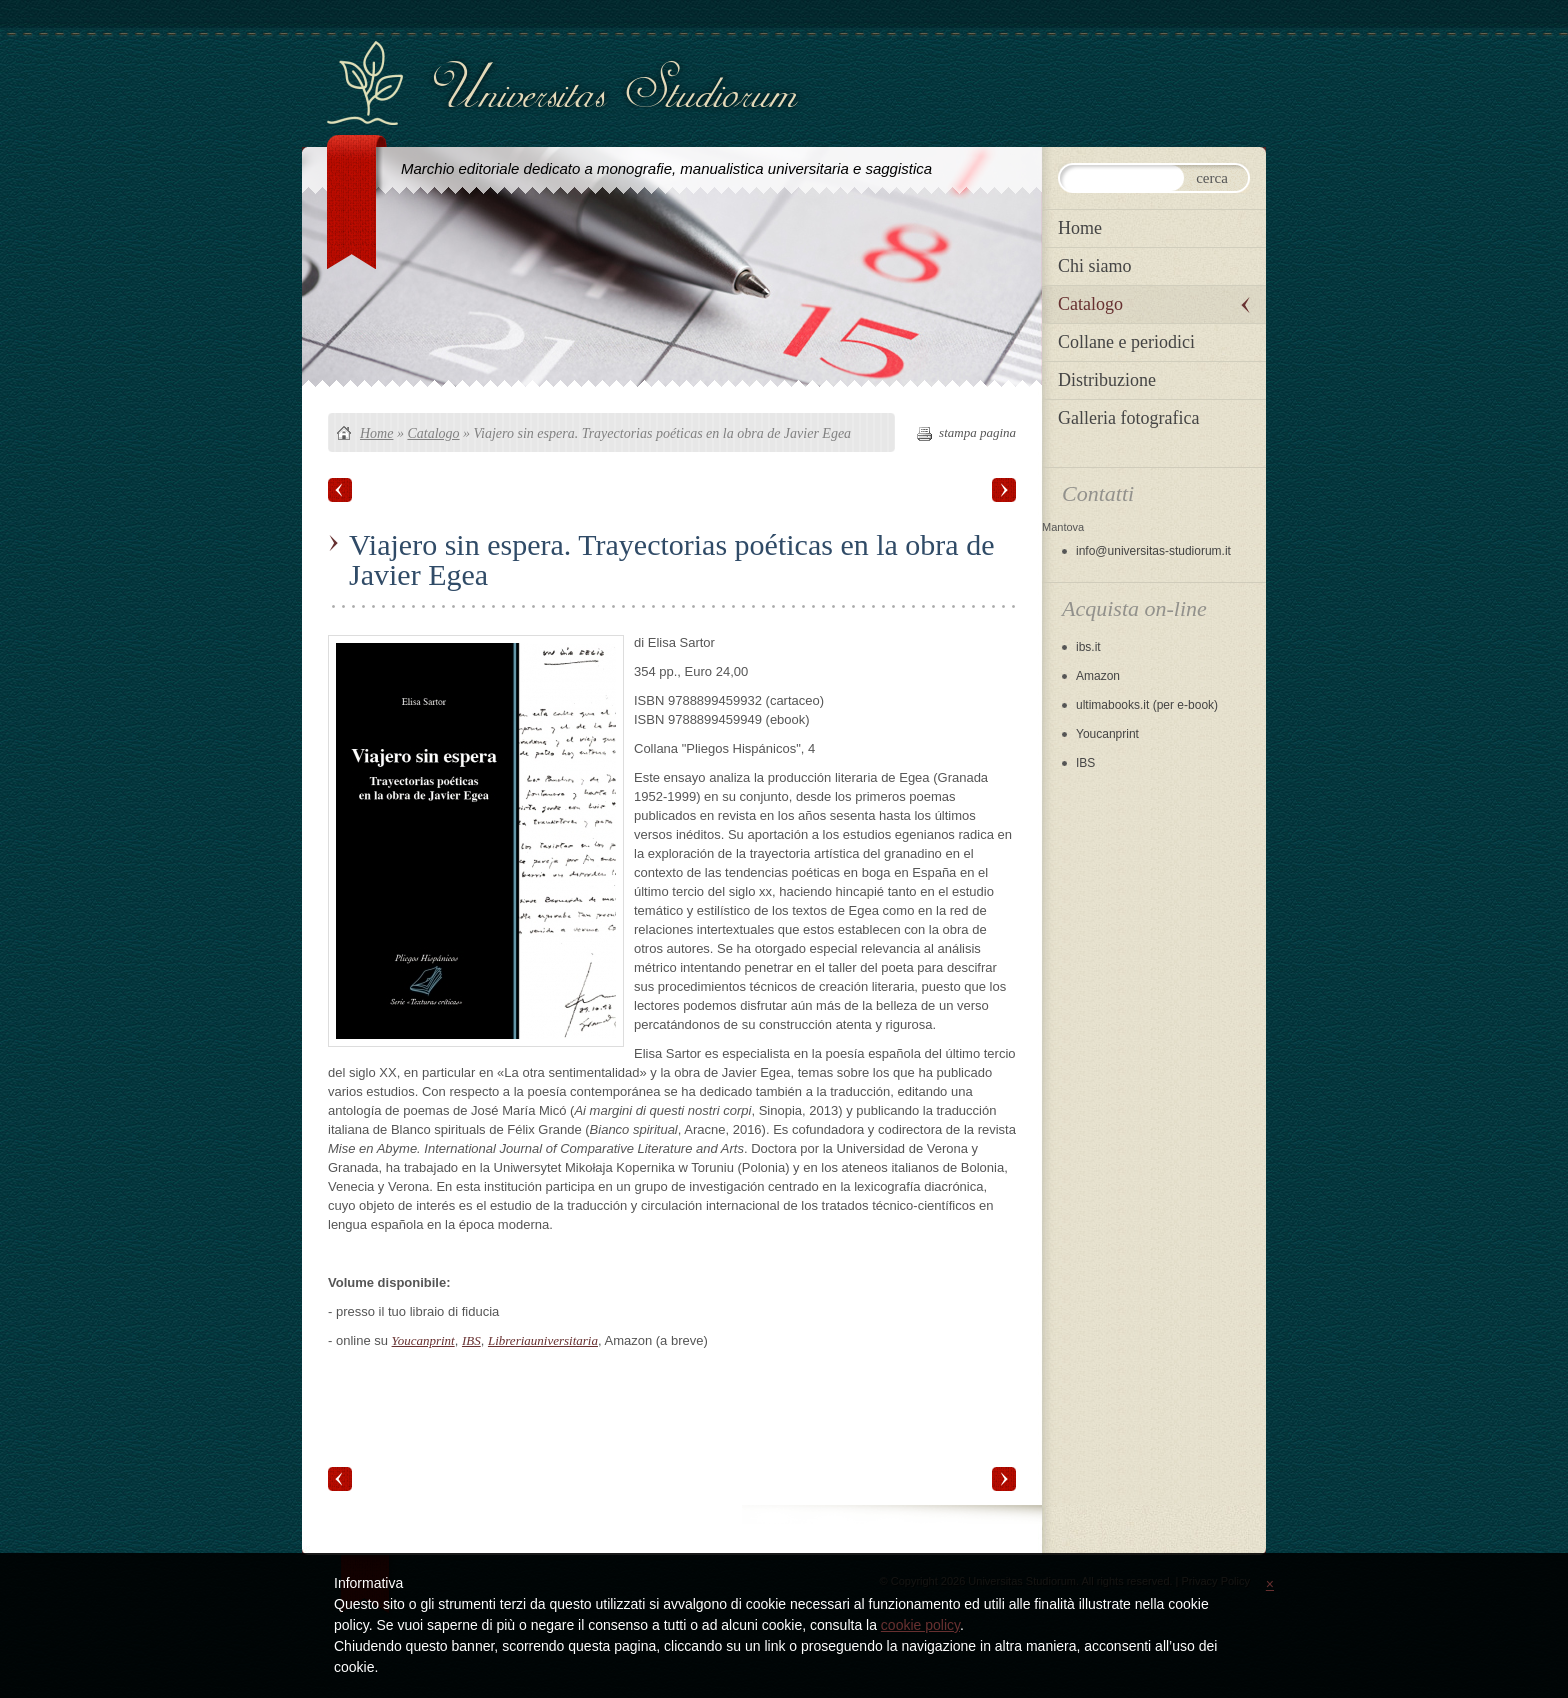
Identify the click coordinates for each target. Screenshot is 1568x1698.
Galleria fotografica (1128, 418)
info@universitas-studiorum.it (1153, 551)
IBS (471, 1340)
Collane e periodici (1126, 342)
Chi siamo (1095, 266)
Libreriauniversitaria (543, 1340)
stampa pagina (977, 432)
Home (376, 433)
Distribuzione (1107, 380)
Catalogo (433, 433)
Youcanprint (423, 1340)
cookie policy (920, 1625)
